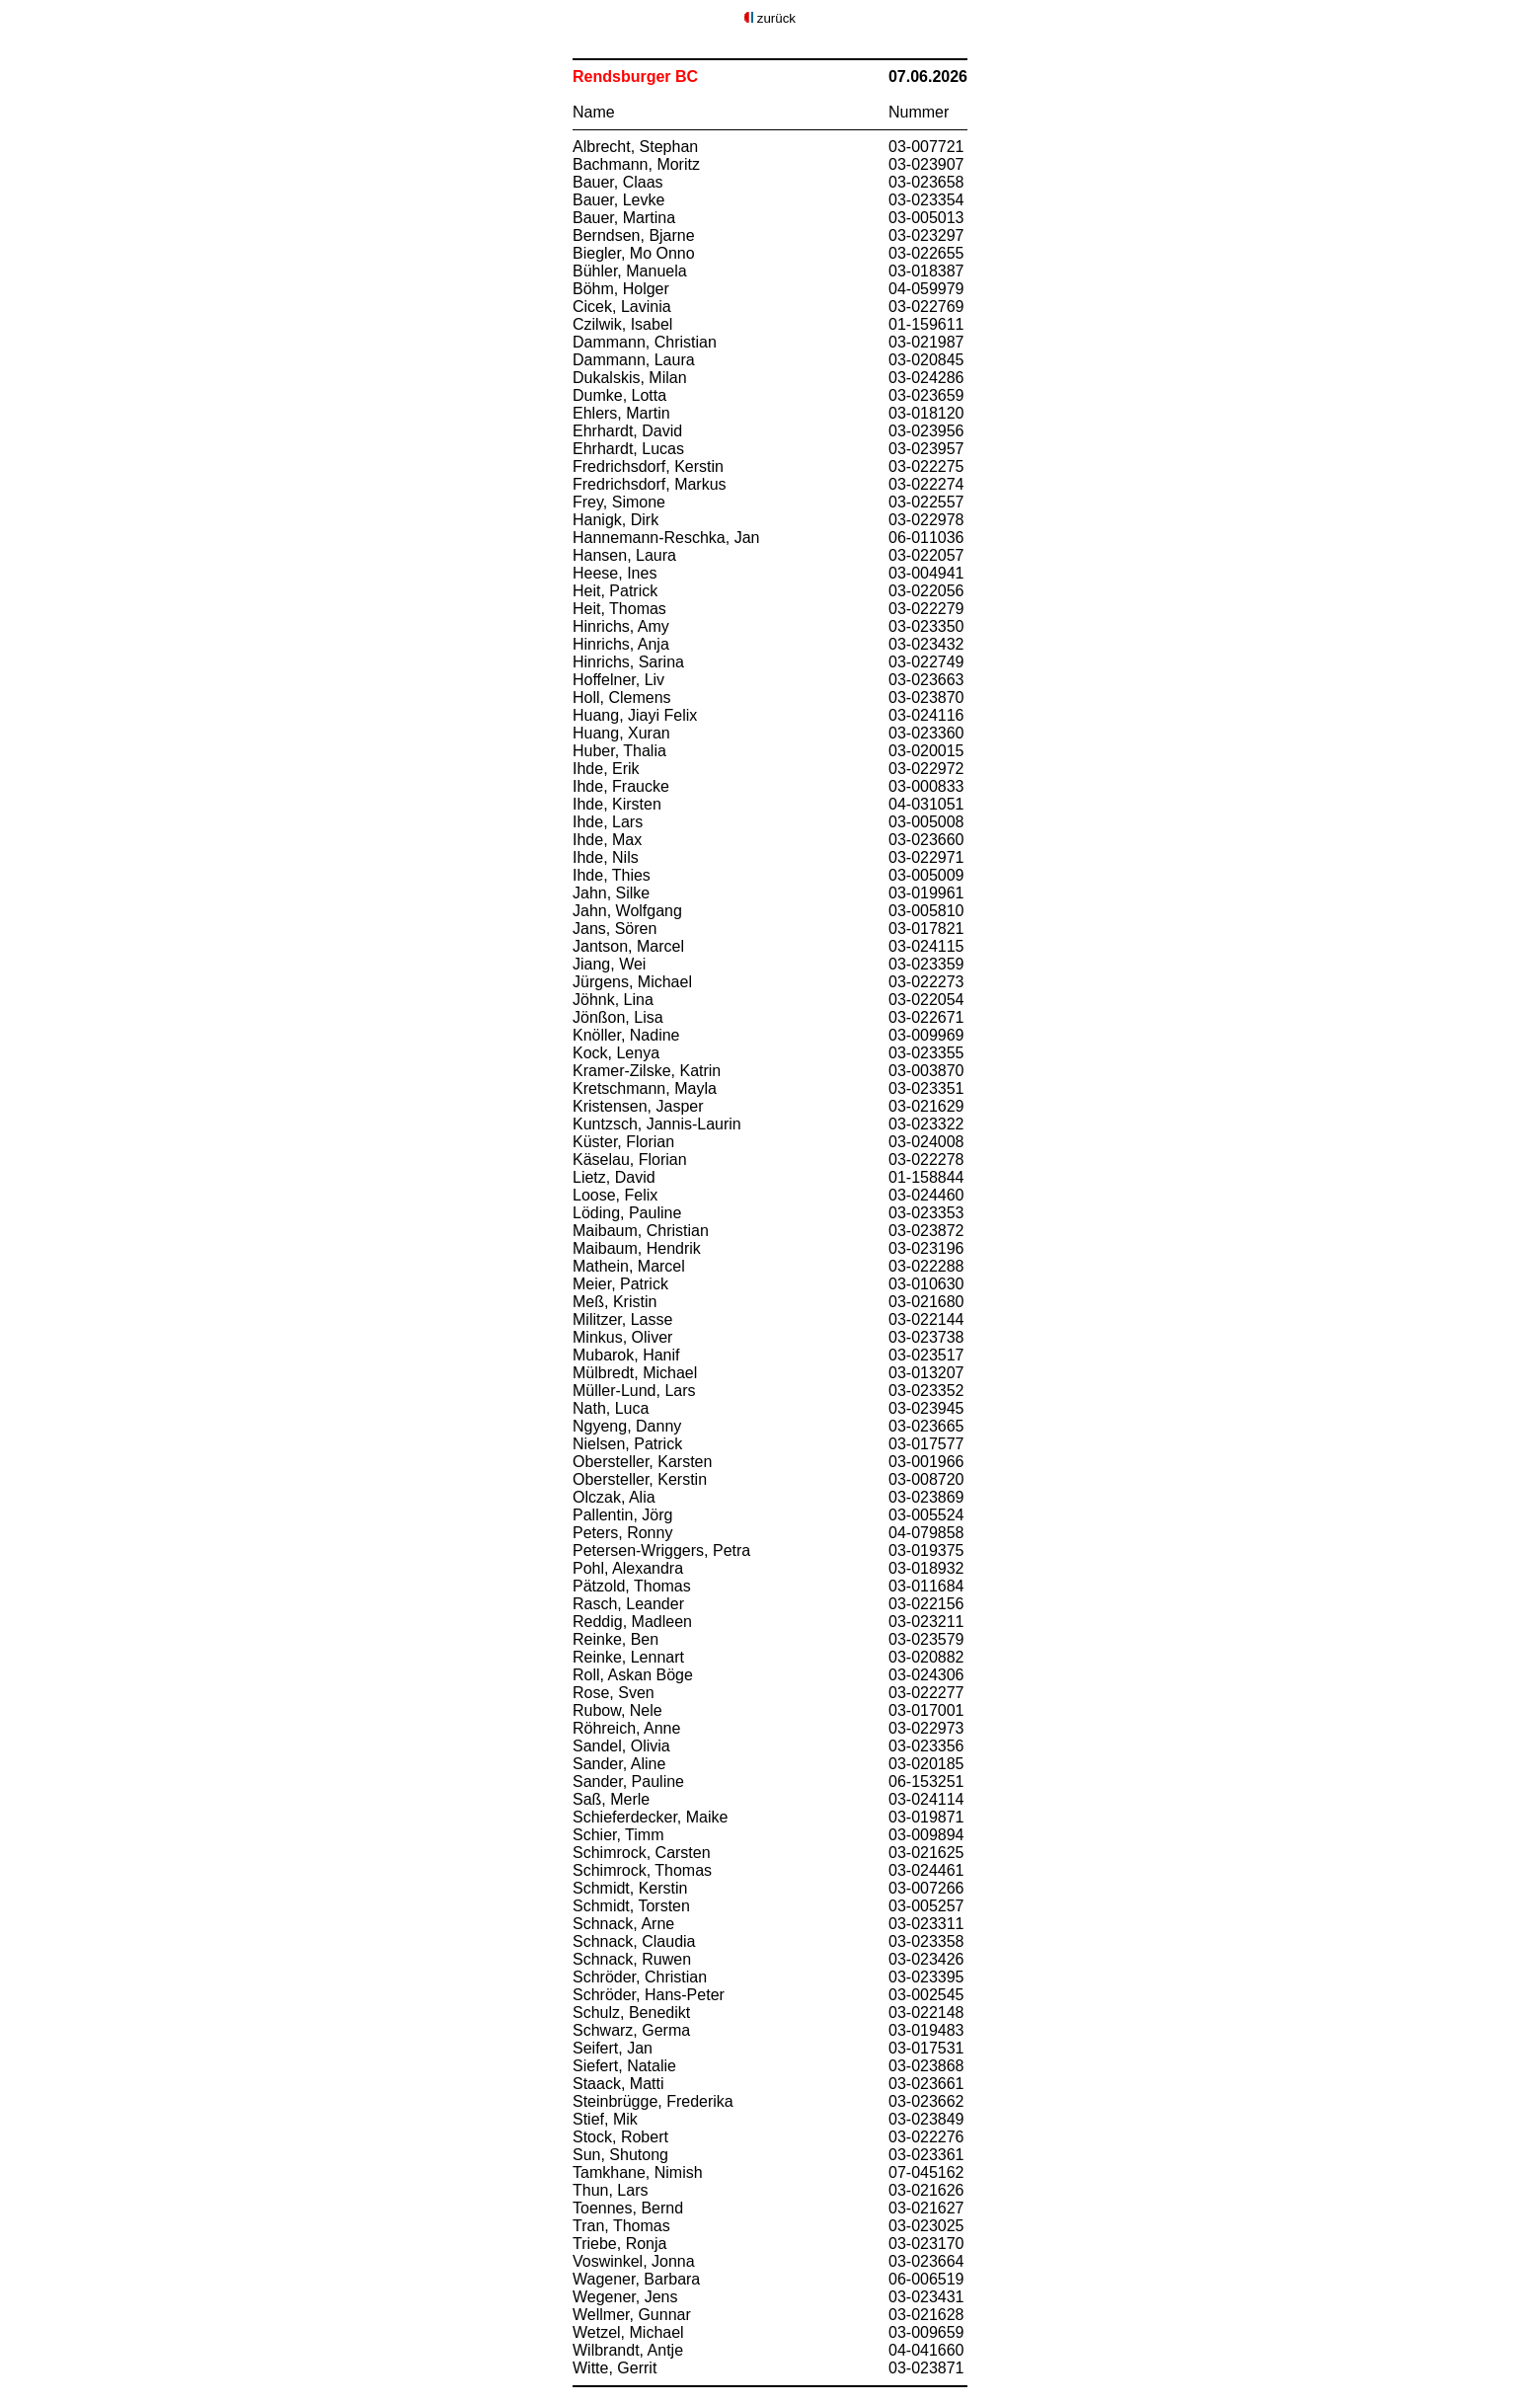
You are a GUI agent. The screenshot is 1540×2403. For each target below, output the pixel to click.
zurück (776, 18)
